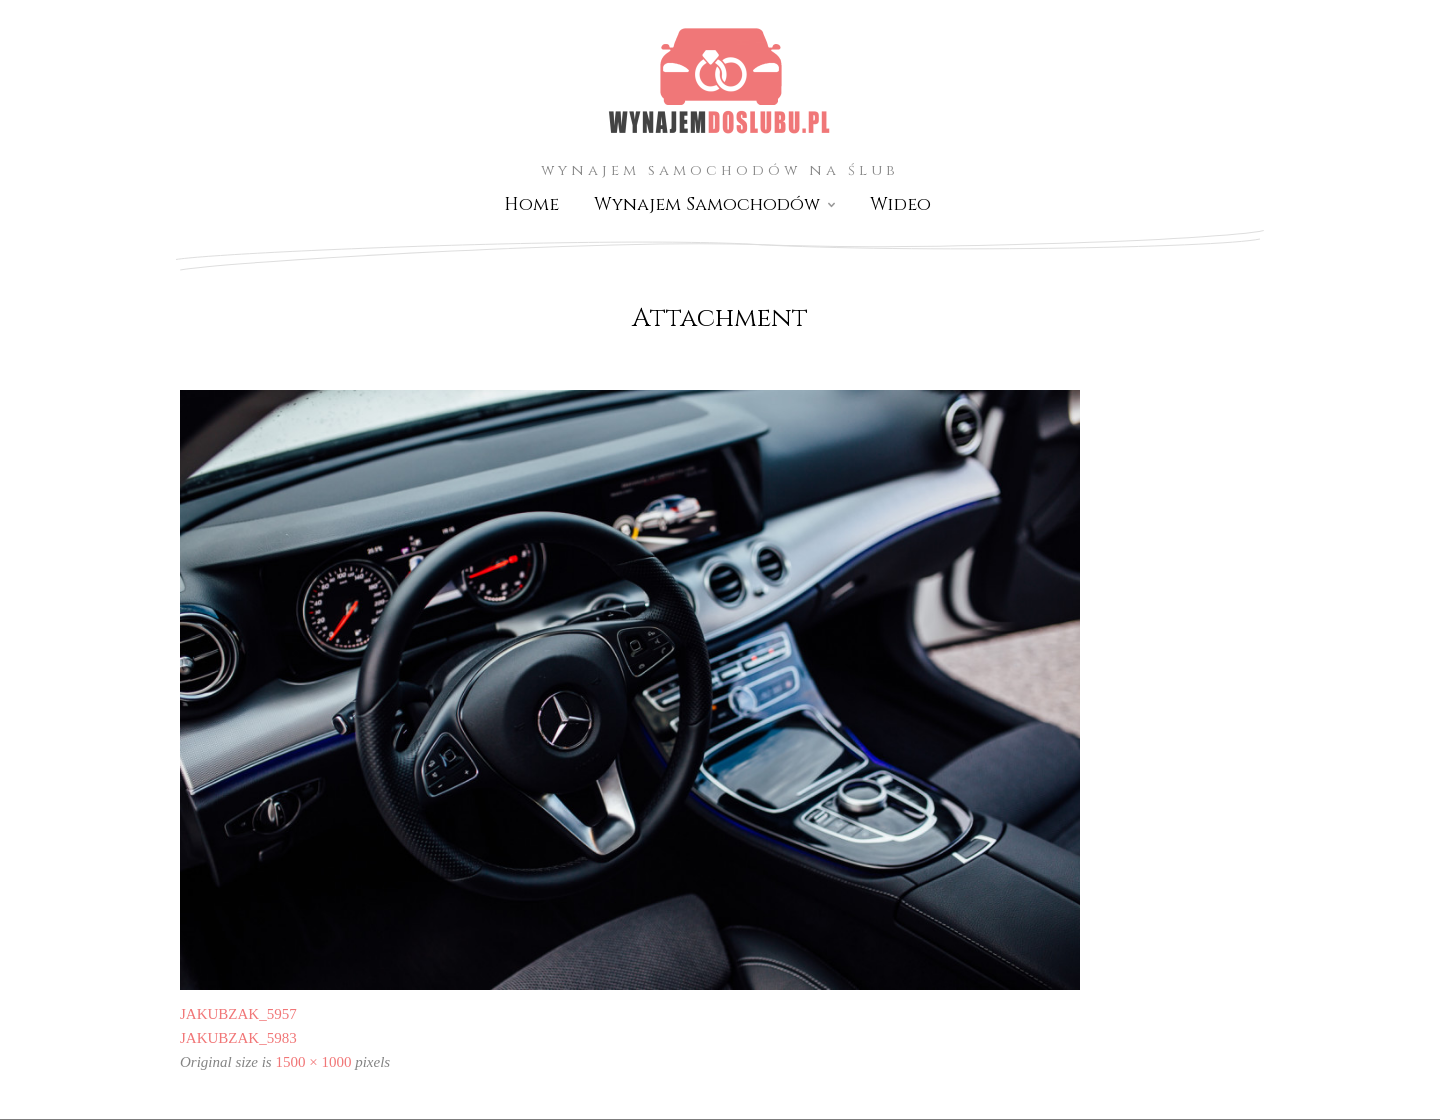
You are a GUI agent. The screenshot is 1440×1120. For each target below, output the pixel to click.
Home (531, 204)
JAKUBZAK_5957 (238, 1014)
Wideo (900, 204)
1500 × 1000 (313, 1062)
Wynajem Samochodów (707, 204)
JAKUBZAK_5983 (238, 1038)
